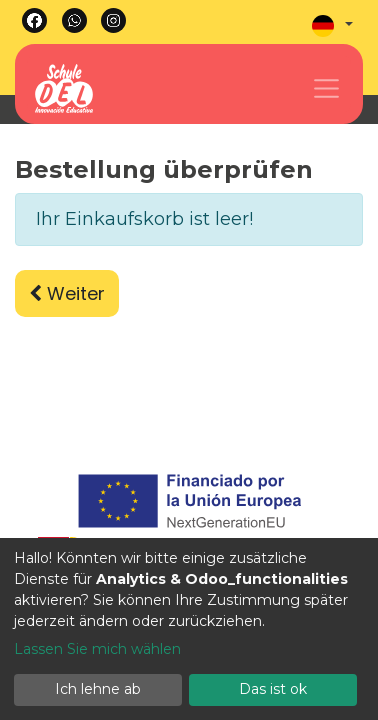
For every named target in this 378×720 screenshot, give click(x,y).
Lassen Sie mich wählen (97, 649)
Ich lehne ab (98, 689)
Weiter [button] (67, 293)
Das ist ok (273, 689)
